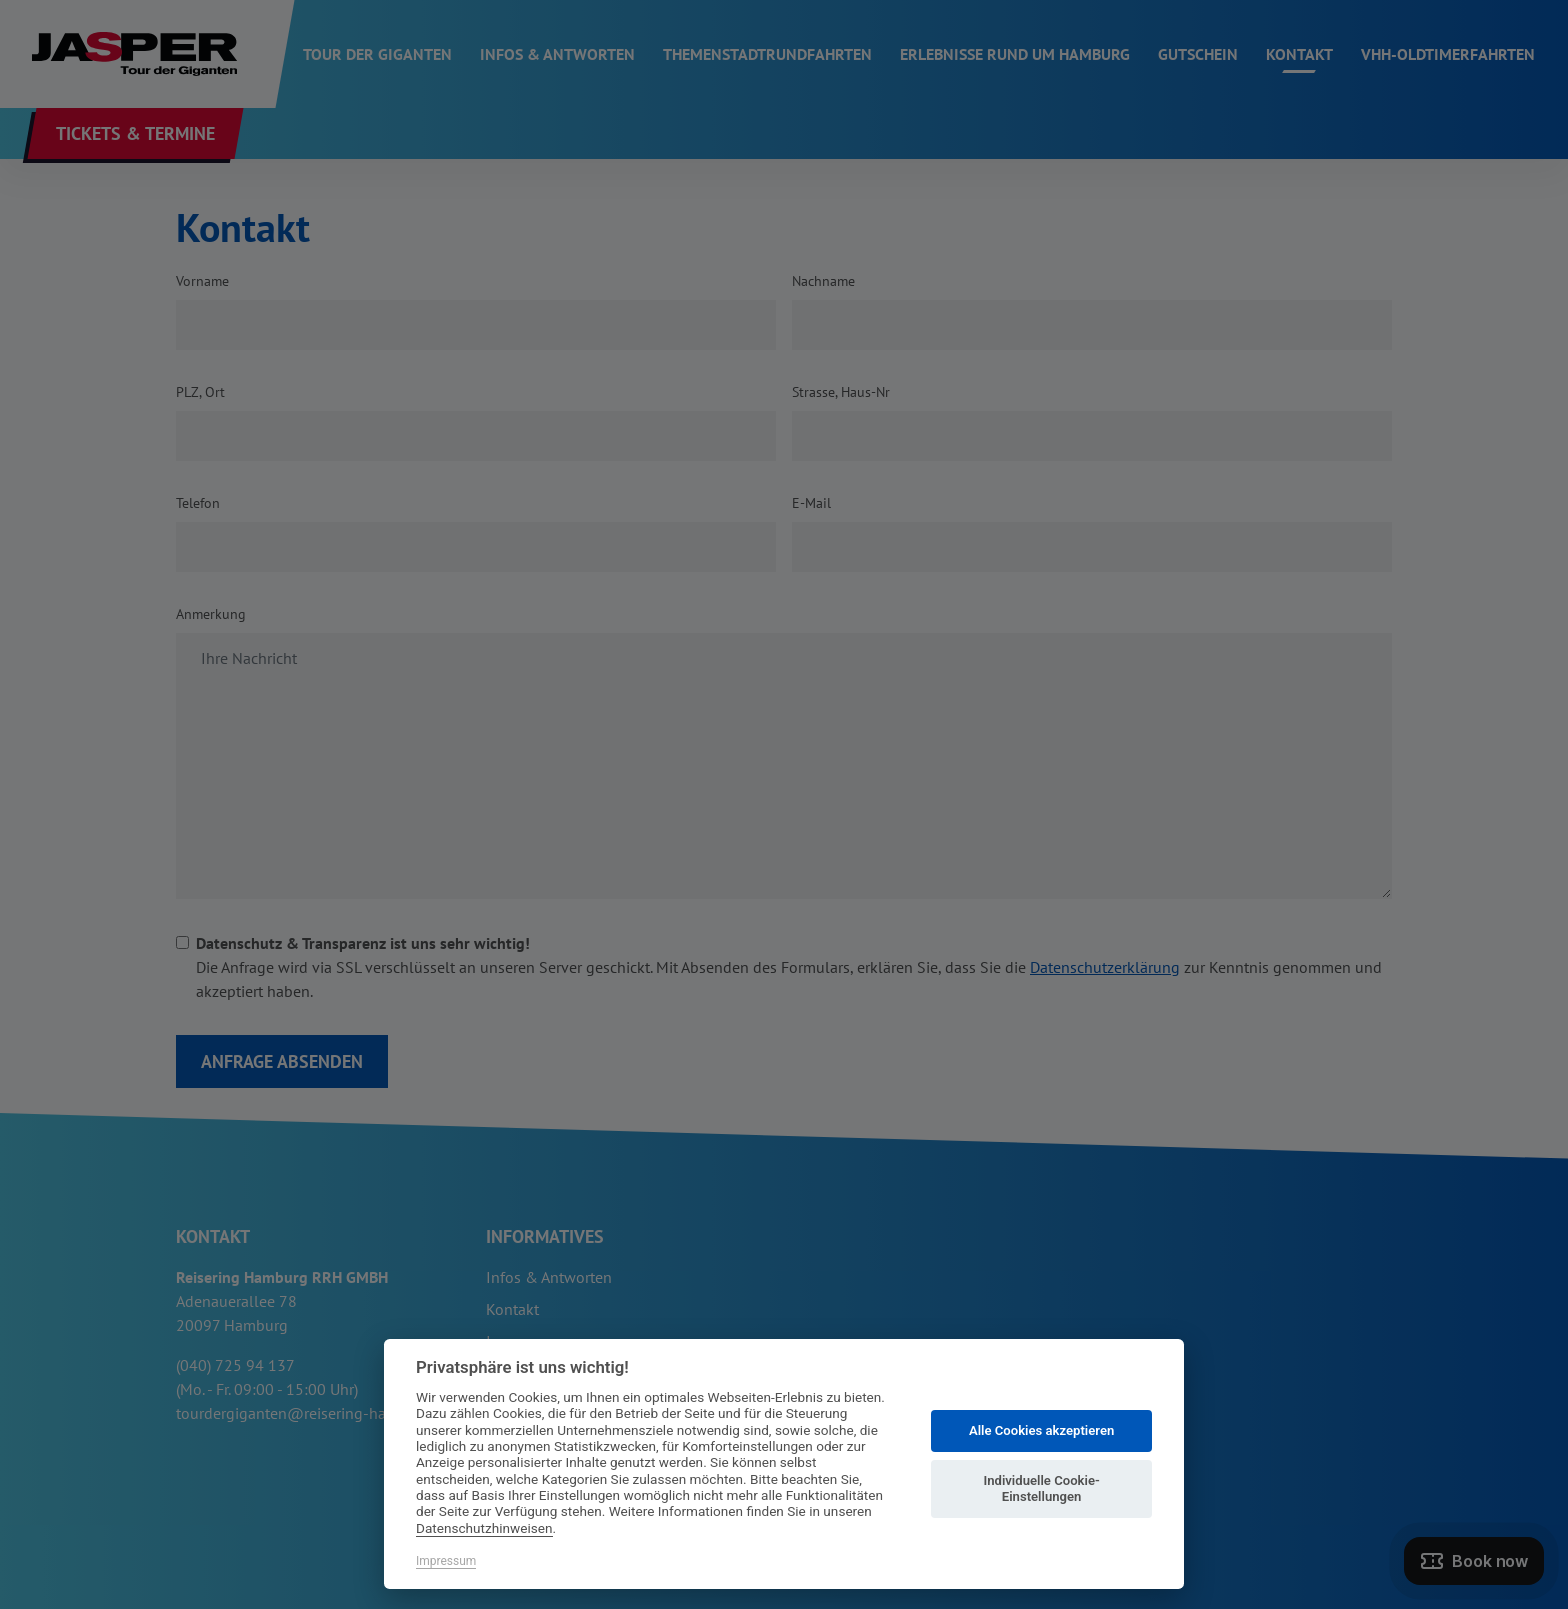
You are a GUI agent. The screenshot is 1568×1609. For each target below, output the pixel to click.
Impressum (446, 1561)
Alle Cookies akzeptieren (1041, 1430)
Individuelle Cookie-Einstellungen (1041, 1488)
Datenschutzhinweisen (484, 1528)
